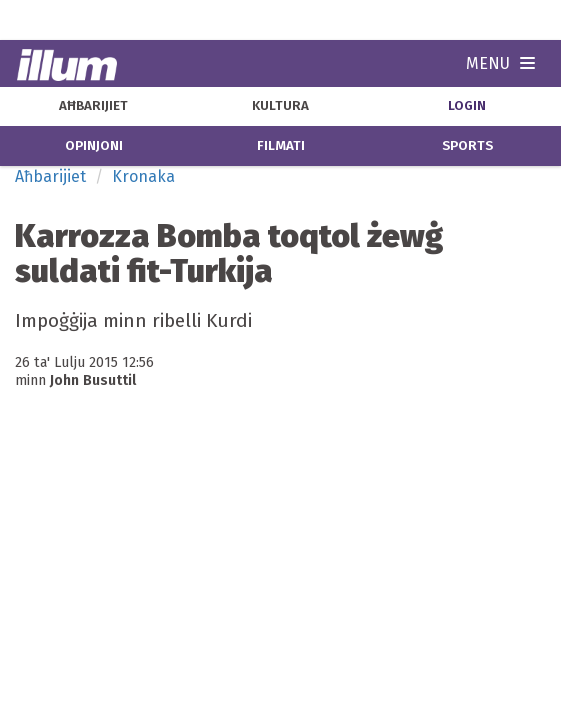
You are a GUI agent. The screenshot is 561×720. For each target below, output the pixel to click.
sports (467, 146)
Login (467, 106)
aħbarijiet (93, 106)
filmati (281, 146)
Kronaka (143, 176)
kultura (280, 106)
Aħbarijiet (50, 176)
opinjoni (94, 146)
